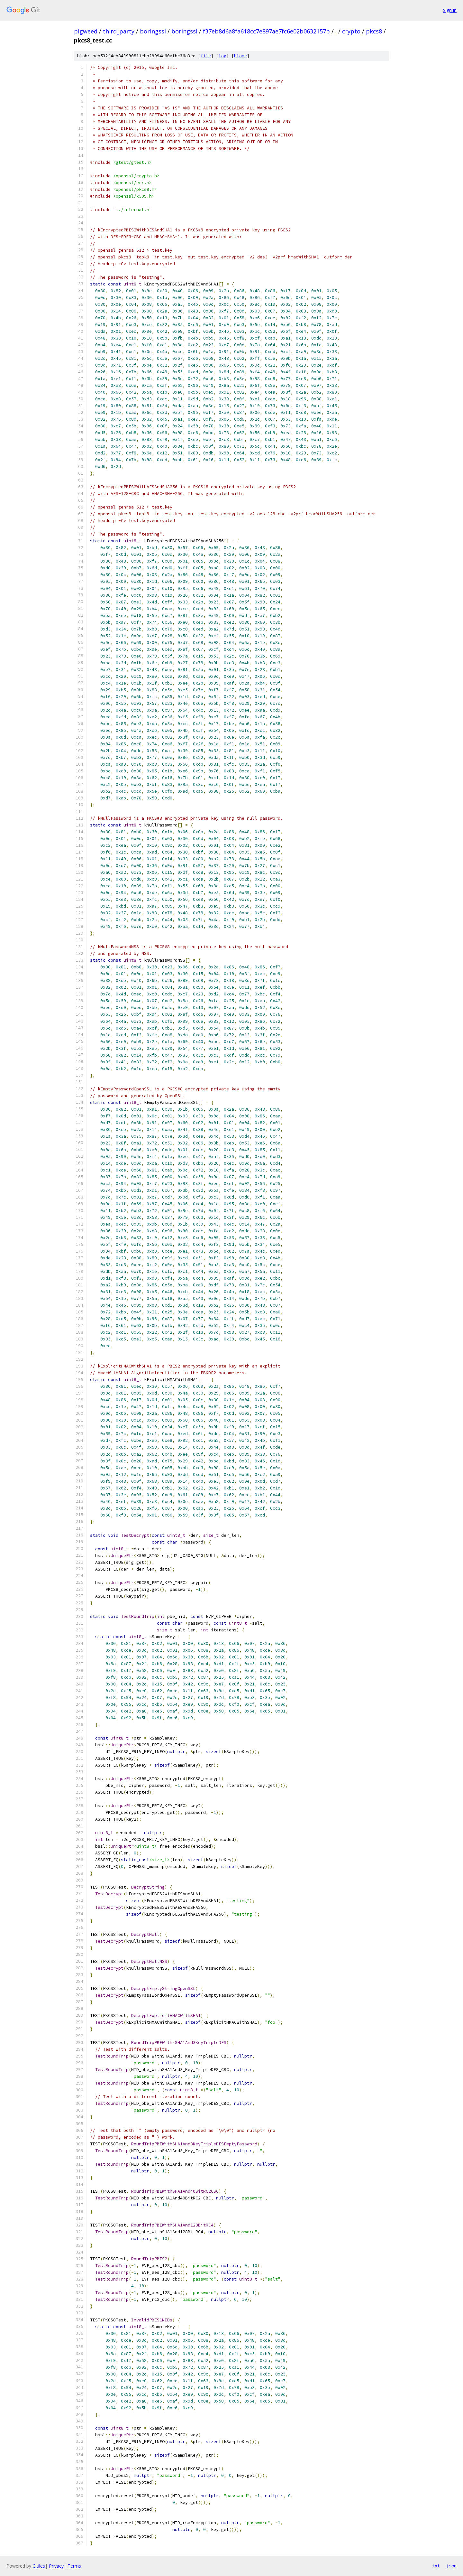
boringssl (153, 31)
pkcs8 (374, 31)
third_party (118, 31)
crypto (351, 31)
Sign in (450, 10)
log (222, 56)
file (206, 56)
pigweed (85, 31)
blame (240, 56)
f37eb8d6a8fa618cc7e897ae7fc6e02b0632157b (266, 31)
